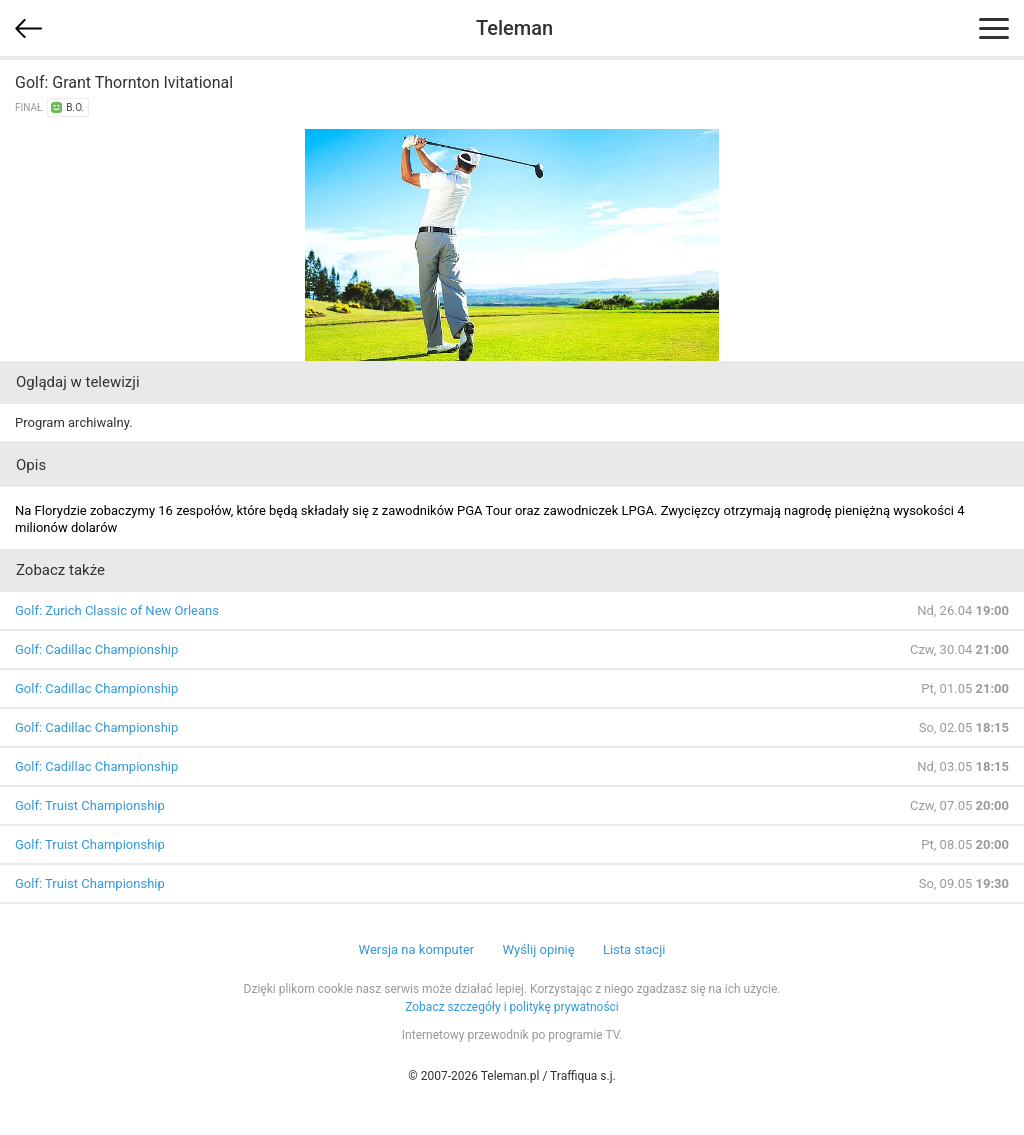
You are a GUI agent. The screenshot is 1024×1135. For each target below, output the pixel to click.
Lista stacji (634, 949)
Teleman (514, 28)
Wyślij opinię (538, 949)
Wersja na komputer (417, 949)
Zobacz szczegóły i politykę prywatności (512, 1007)
